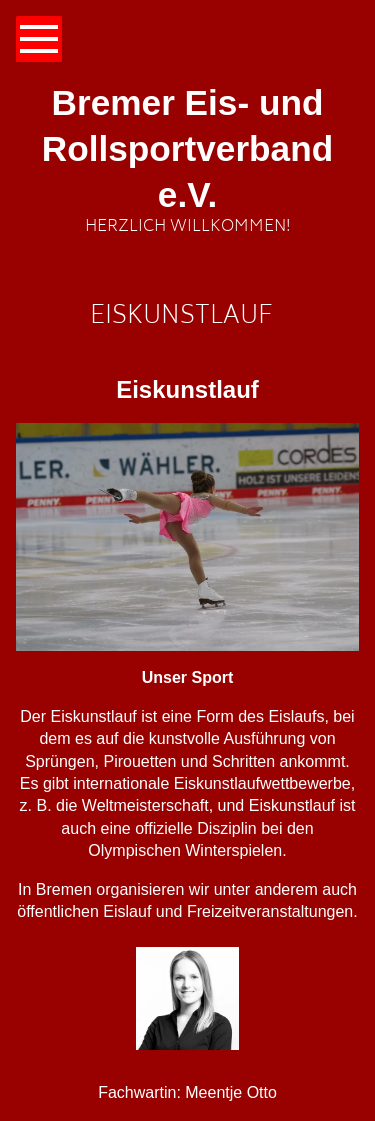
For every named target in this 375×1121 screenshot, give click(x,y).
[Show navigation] (39, 39)
